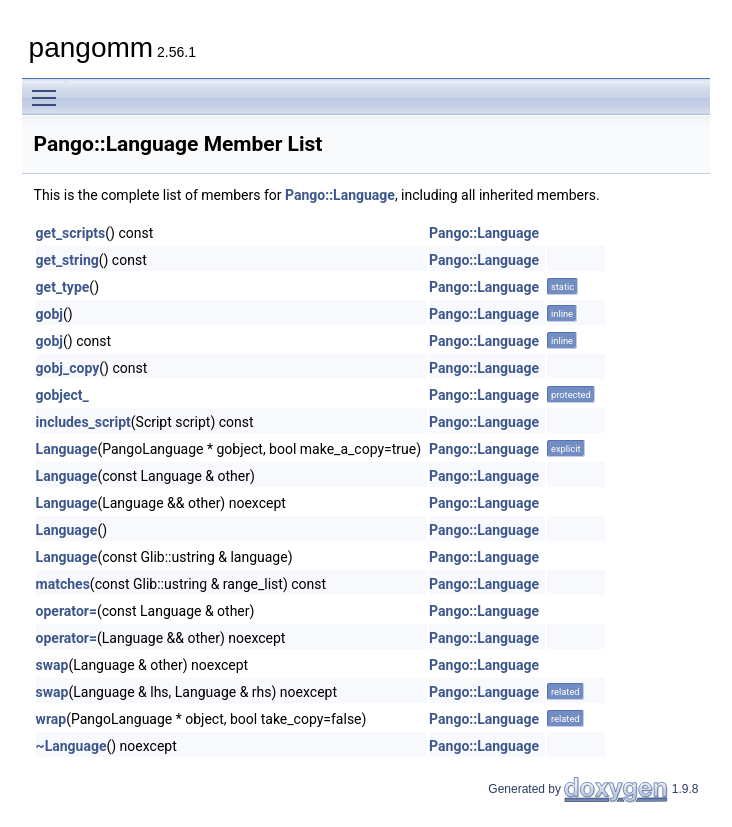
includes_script (83, 422)
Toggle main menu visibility (49, 89)
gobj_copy (68, 368)
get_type (63, 287)
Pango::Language (340, 195)
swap (52, 665)
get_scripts (71, 233)
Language (67, 449)
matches (63, 584)
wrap (51, 719)
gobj (49, 314)
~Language (71, 746)
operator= (66, 611)
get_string (67, 260)
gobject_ (62, 395)
